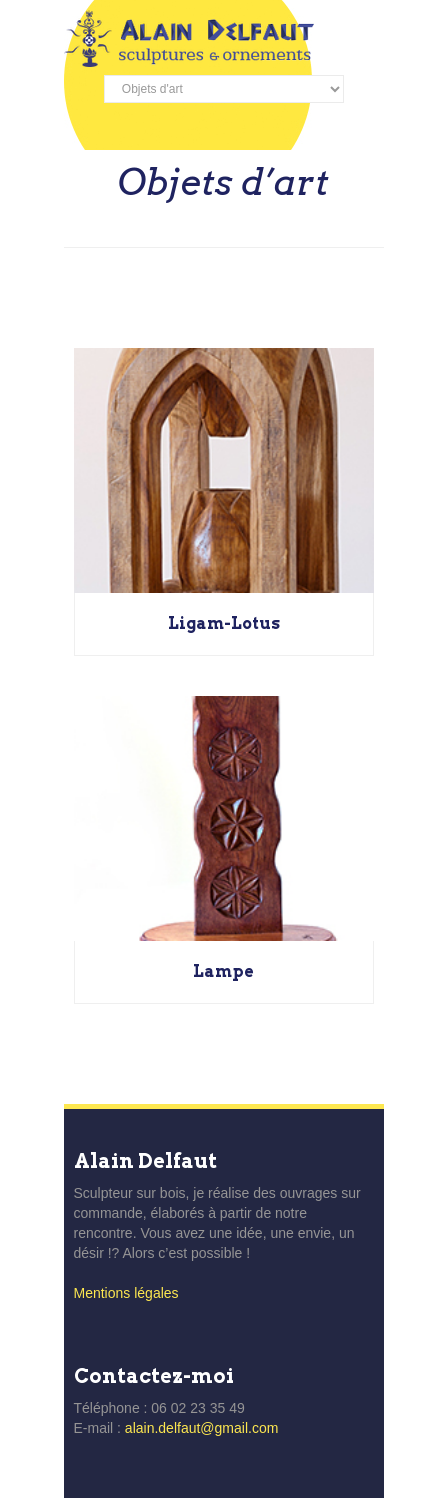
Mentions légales (126, 1293)
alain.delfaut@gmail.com (202, 1428)
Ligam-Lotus (224, 623)
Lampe (223, 971)
